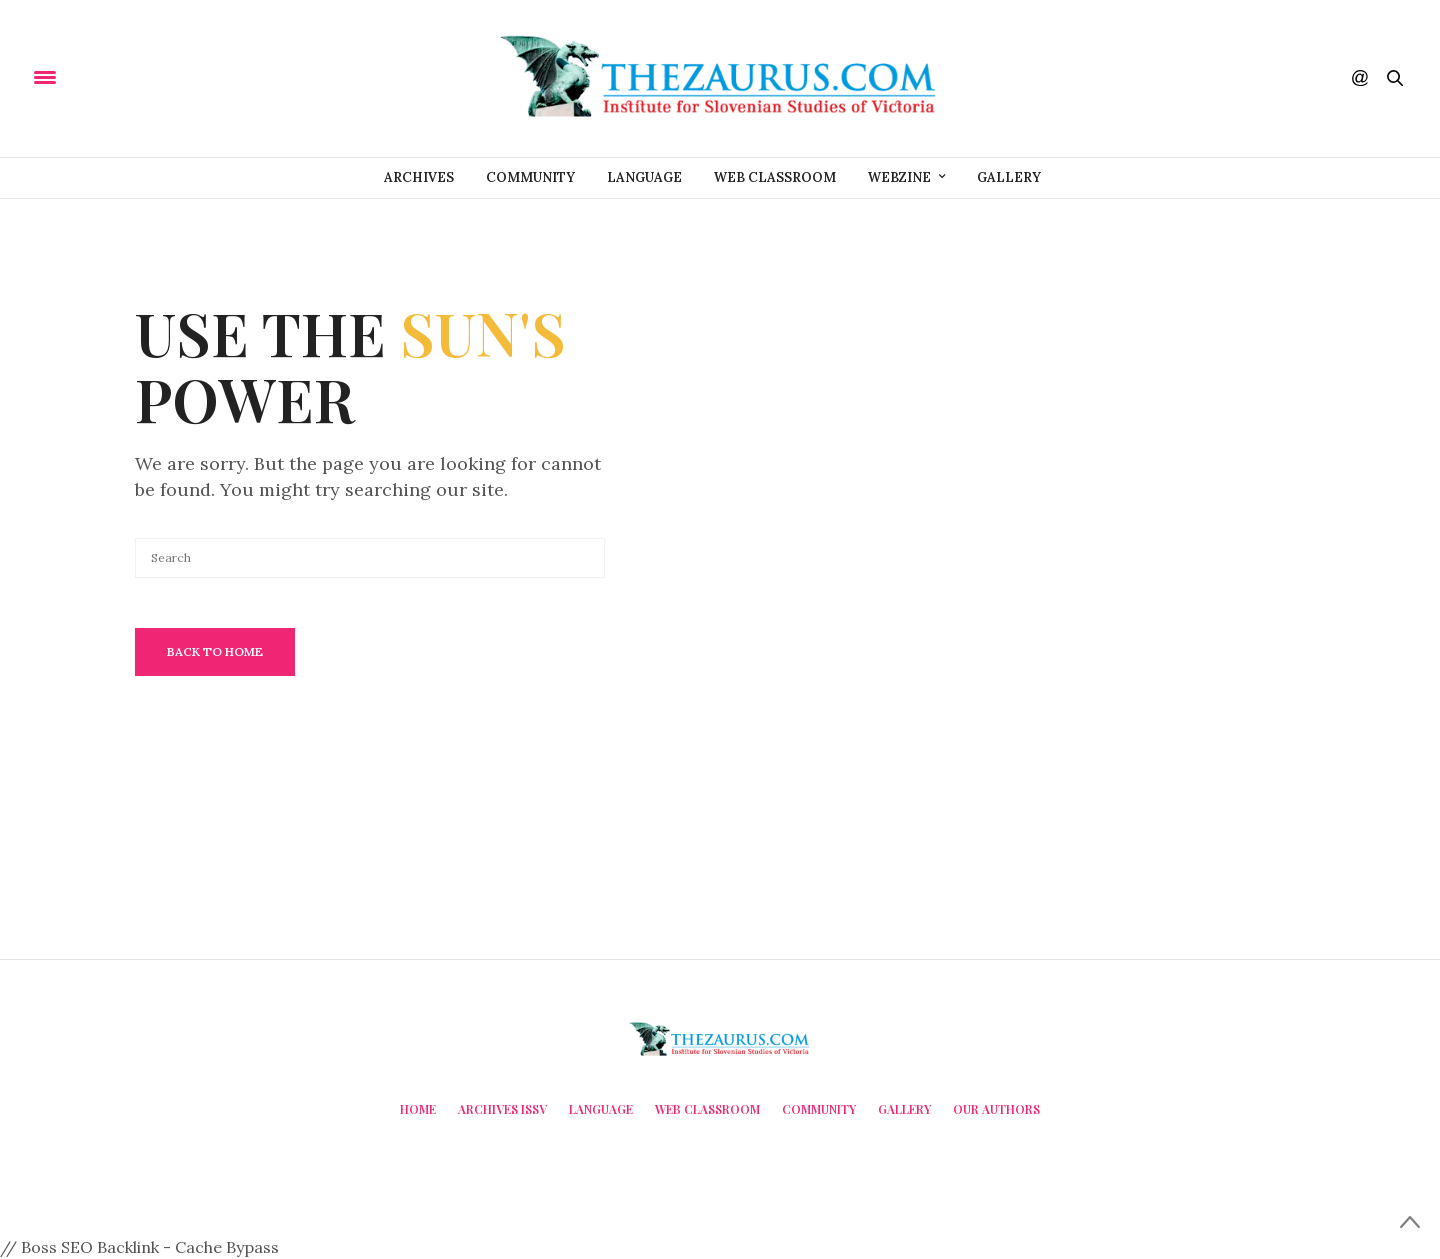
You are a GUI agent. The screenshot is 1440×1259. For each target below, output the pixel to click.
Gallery (1009, 177)
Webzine (899, 177)
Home (418, 1109)
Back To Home (215, 651)
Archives (419, 177)
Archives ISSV (502, 1109)
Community (530, 177)
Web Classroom (775, 177)
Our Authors (996, 1109)
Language (644, 177)
